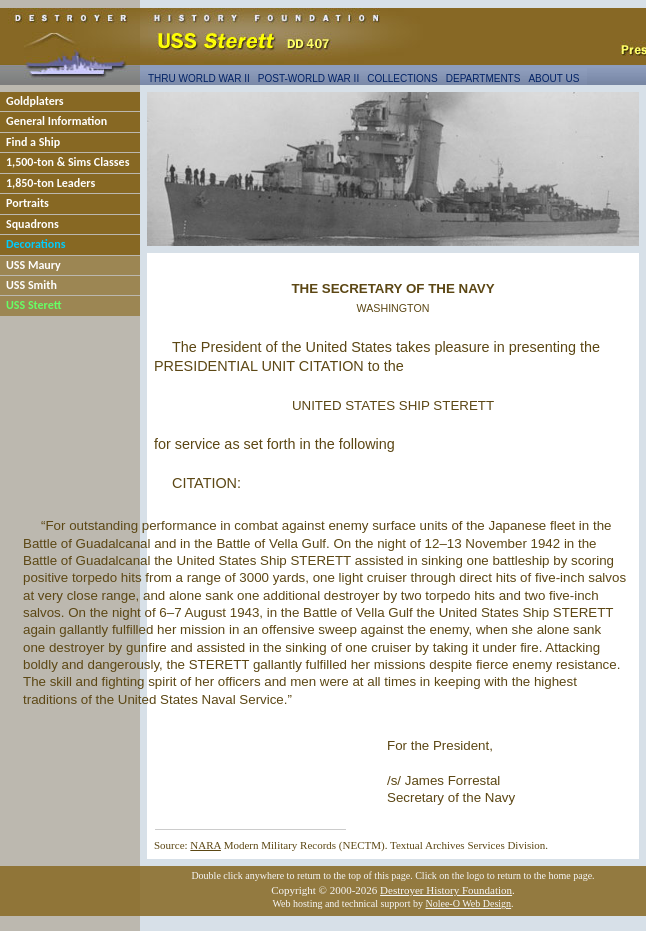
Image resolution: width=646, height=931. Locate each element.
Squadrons (32, 224)
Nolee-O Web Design (468, 903)
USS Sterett (34, 305)
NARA (205, 845)
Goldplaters (35, 101)
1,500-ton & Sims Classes (67, 162)
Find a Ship (33, 142)
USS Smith (31, 285)
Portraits (27, 203)
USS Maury (33, 265)
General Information (56, 121)
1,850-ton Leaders (50, 183)
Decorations (36, 244)
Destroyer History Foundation (446, 890)
